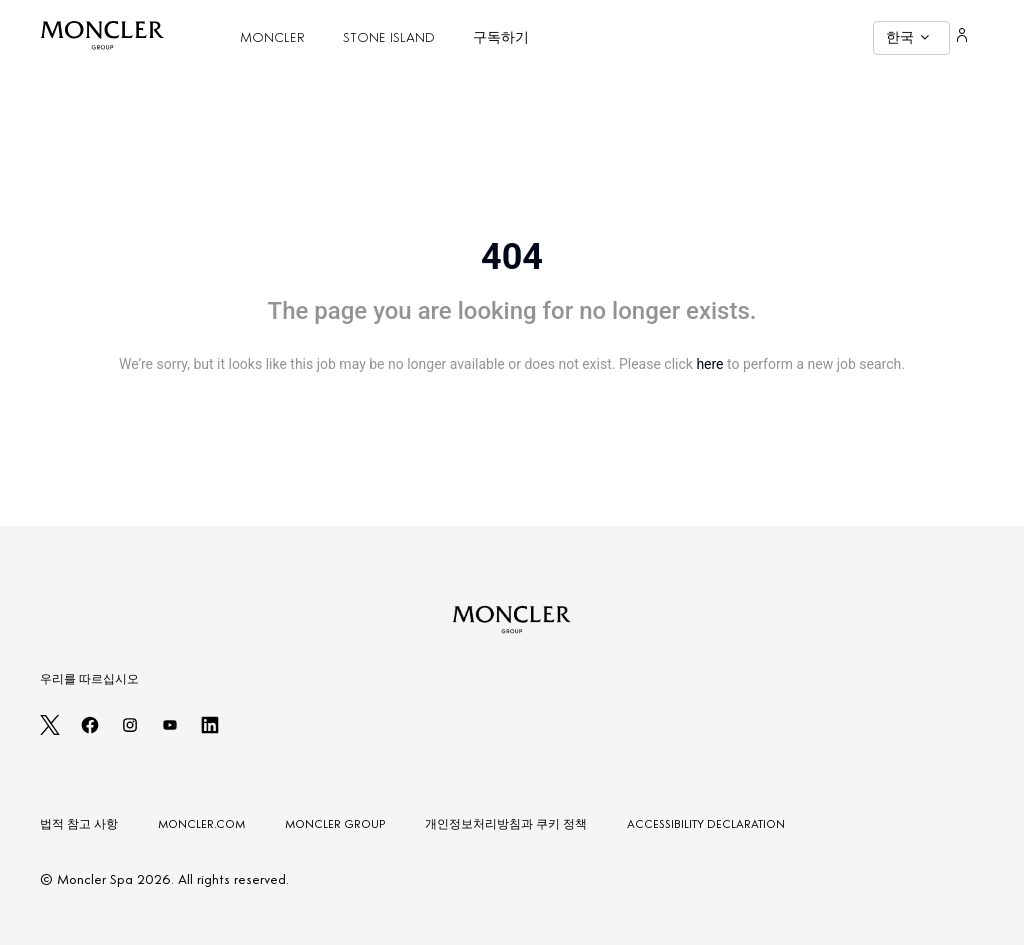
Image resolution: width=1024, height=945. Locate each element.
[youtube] (170, 731)
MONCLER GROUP (335, 824)
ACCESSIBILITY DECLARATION (706, 824)
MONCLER (272, 37)
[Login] (962, 38)
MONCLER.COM (201, 824)
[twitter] (50, 731)
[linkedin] (210, 731)
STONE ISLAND (389, 37)
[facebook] (90, 731)
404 (512, 257)
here (709, 364)
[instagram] (130, 731)
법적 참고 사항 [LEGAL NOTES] (79, 824)
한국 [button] (907, 37)
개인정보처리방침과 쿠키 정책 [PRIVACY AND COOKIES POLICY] (506, 824)
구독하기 (501, 37)
